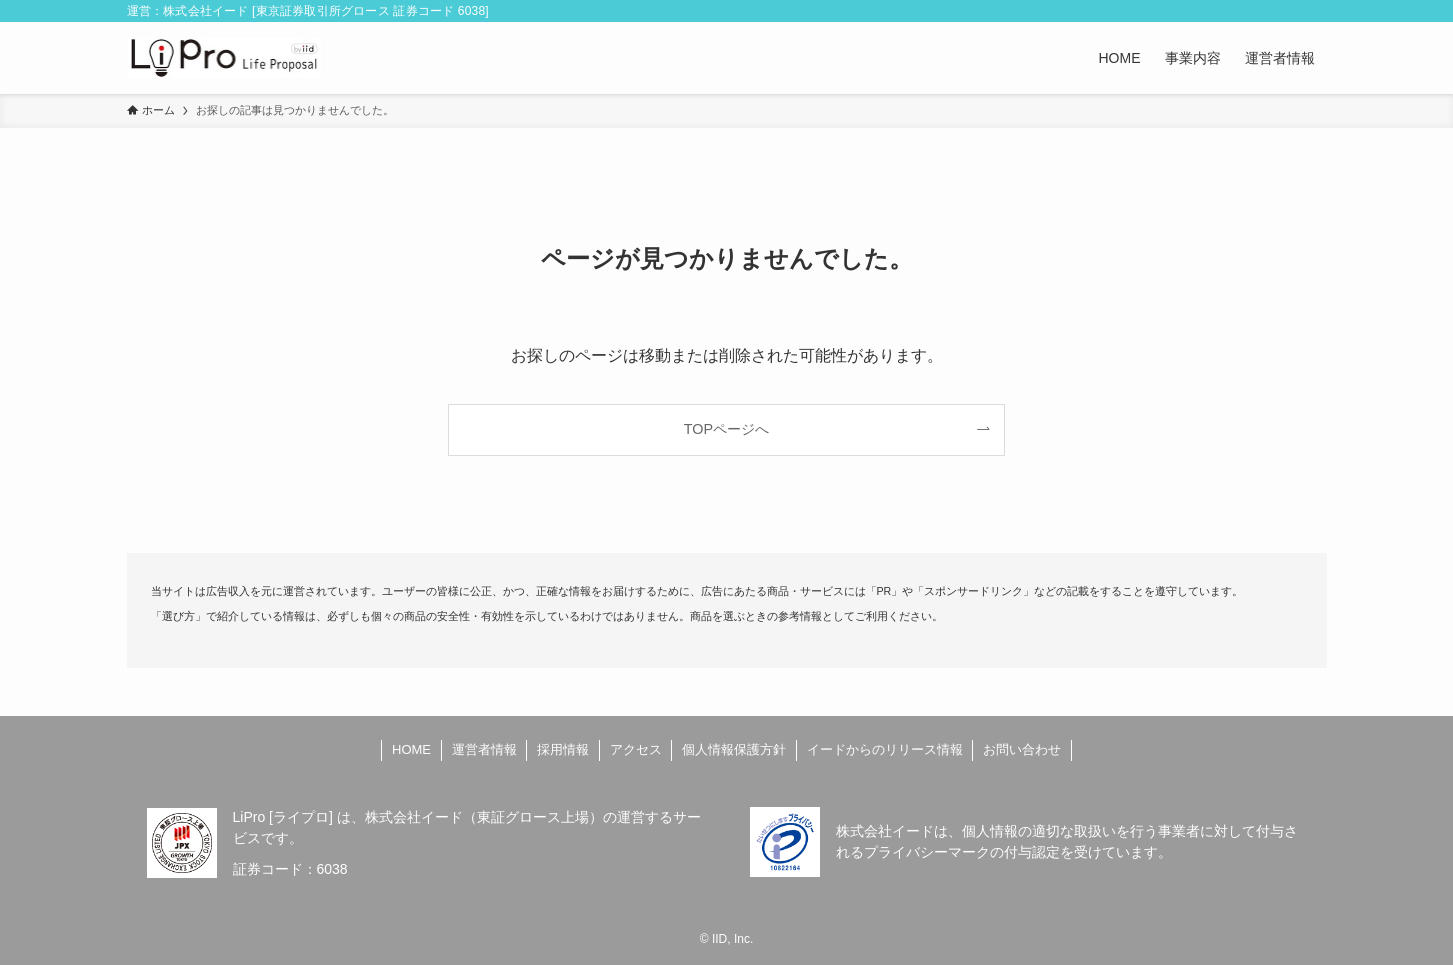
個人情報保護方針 (734, 749)
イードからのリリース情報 (885, 749)
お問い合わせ (1022, 749)
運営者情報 (484, 749)
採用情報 (563, 749)
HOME (411, 749)
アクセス (636, 749)
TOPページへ (726, 429)
